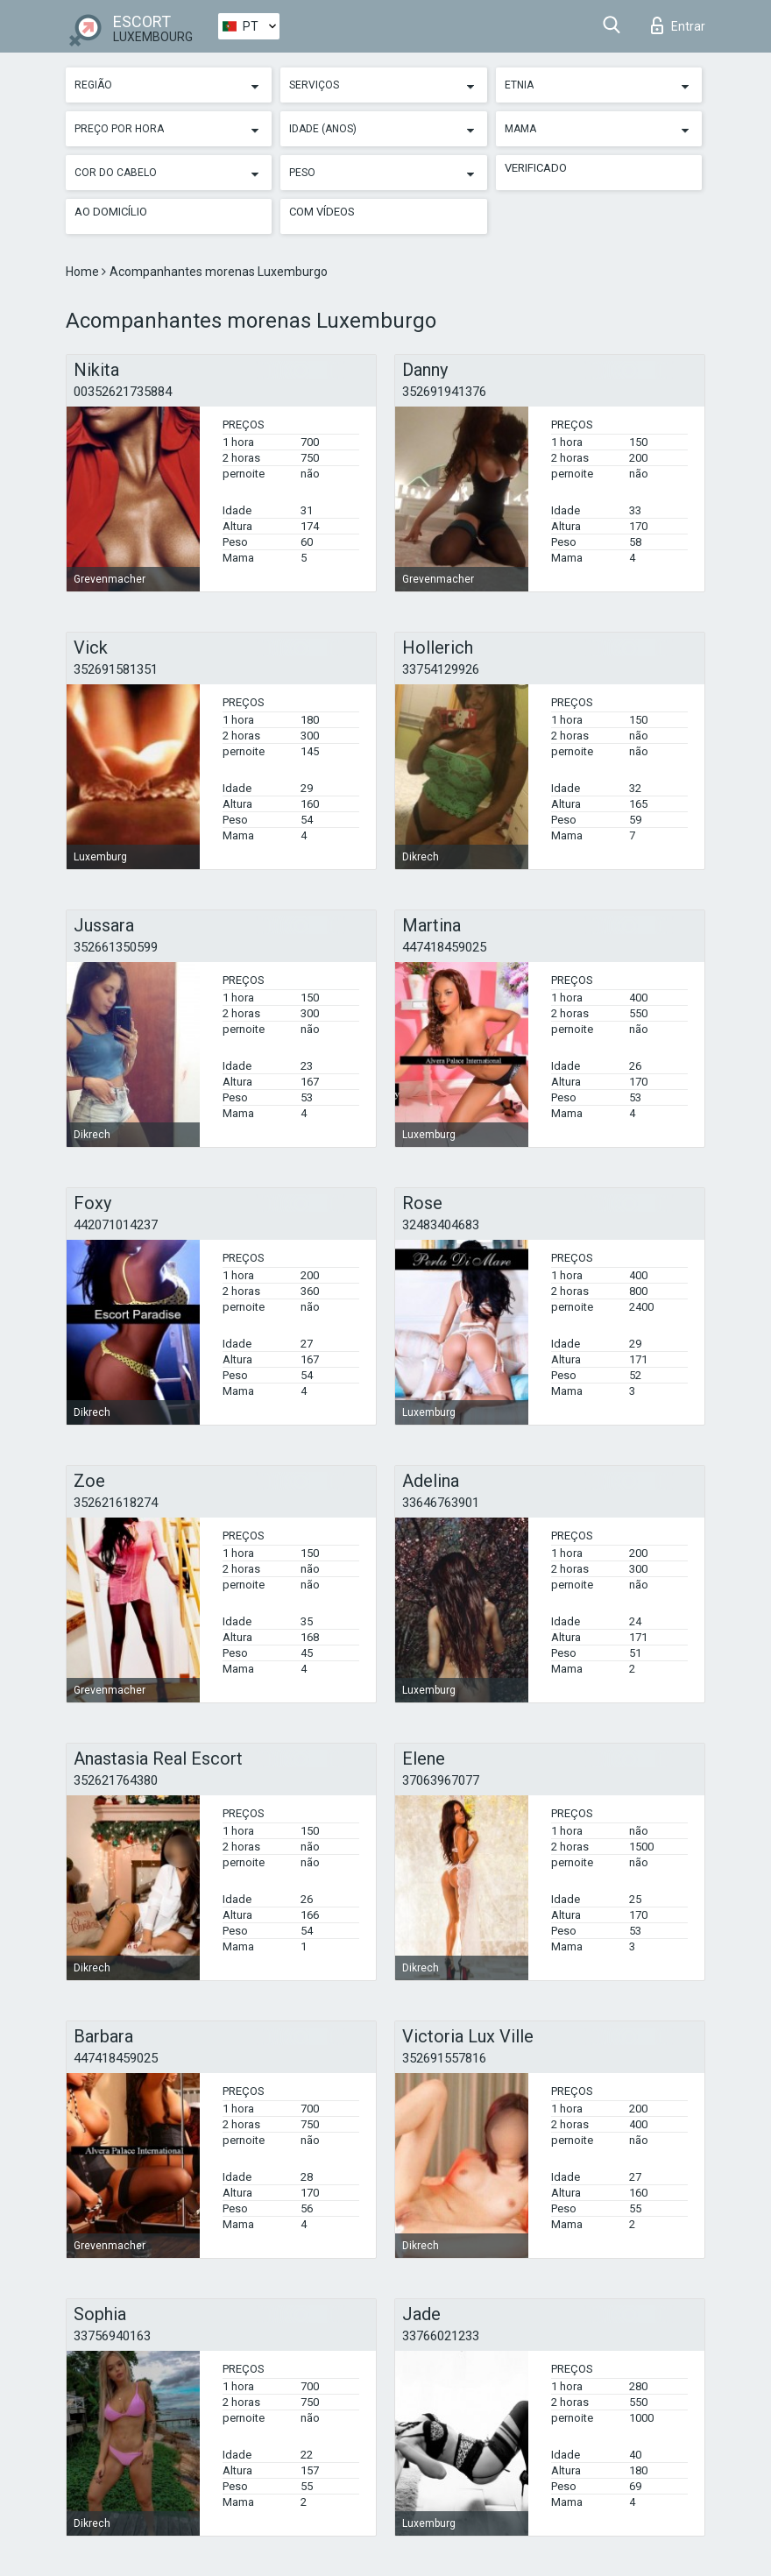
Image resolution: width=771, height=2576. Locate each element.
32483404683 (440, 1225)
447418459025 (444, 947)
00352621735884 (123, 392)
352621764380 (116, 1780)
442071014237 (116, 1225)
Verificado (536, 167)
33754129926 (440, 669)
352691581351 (116, 669)
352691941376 (444, 392)
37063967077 (440, 1780)
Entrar (678, 25)
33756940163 (112, 2336)
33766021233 (440, 2336)
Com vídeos (322, 211)
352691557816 (444, 2058)
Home (84, 272)
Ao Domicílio (110, 211)
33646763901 (440, 1503)
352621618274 (116, 1503)
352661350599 (116, 947)
